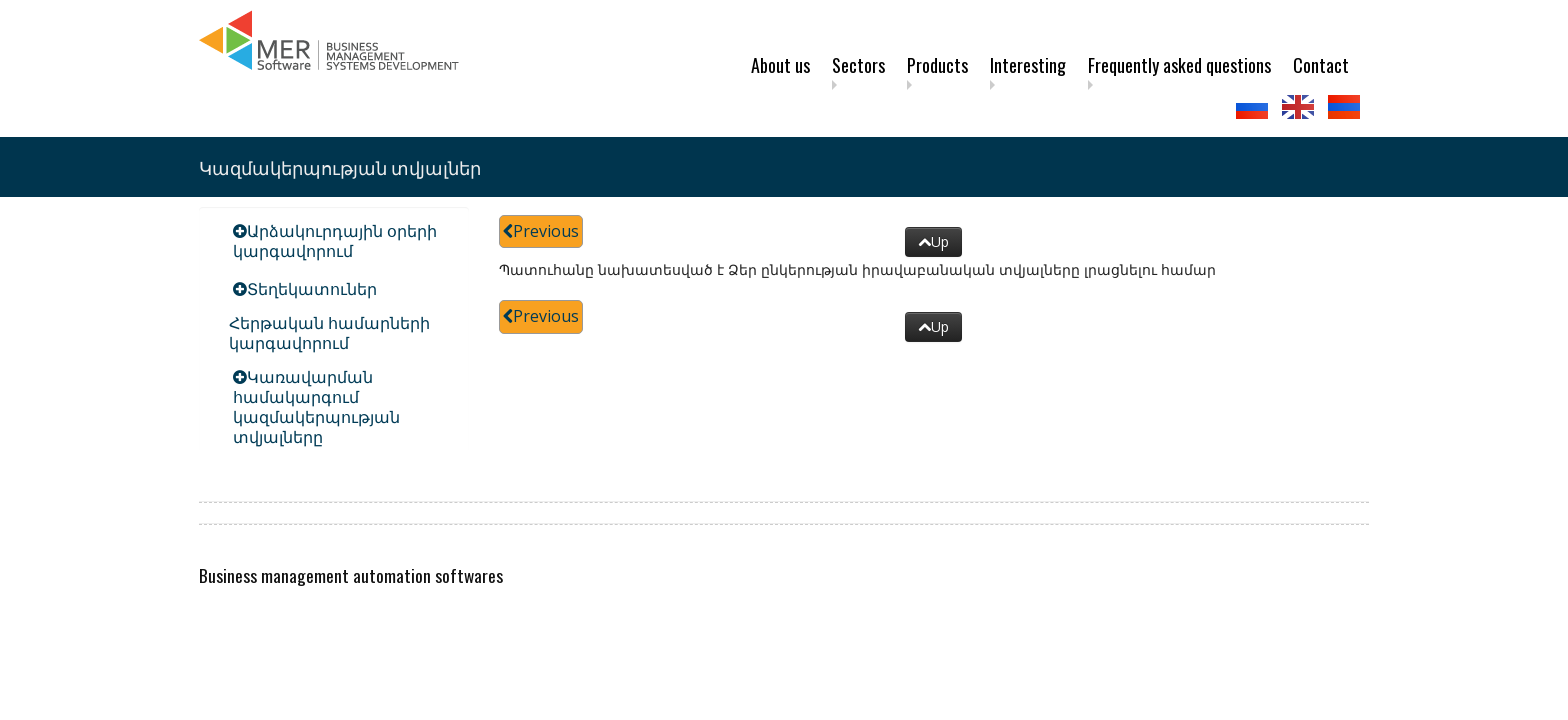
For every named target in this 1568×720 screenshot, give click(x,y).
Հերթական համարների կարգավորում (329, 333)
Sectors (858, 65)
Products (937, 65)
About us (780, 65)
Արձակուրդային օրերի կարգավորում (335, 241)
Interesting (1028, 65)
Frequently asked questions (1179, 65)
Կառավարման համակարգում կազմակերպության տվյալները (316, 407)
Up (933, 241)
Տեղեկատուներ (312, 289)
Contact (1321, 65)
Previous (541, 231)
